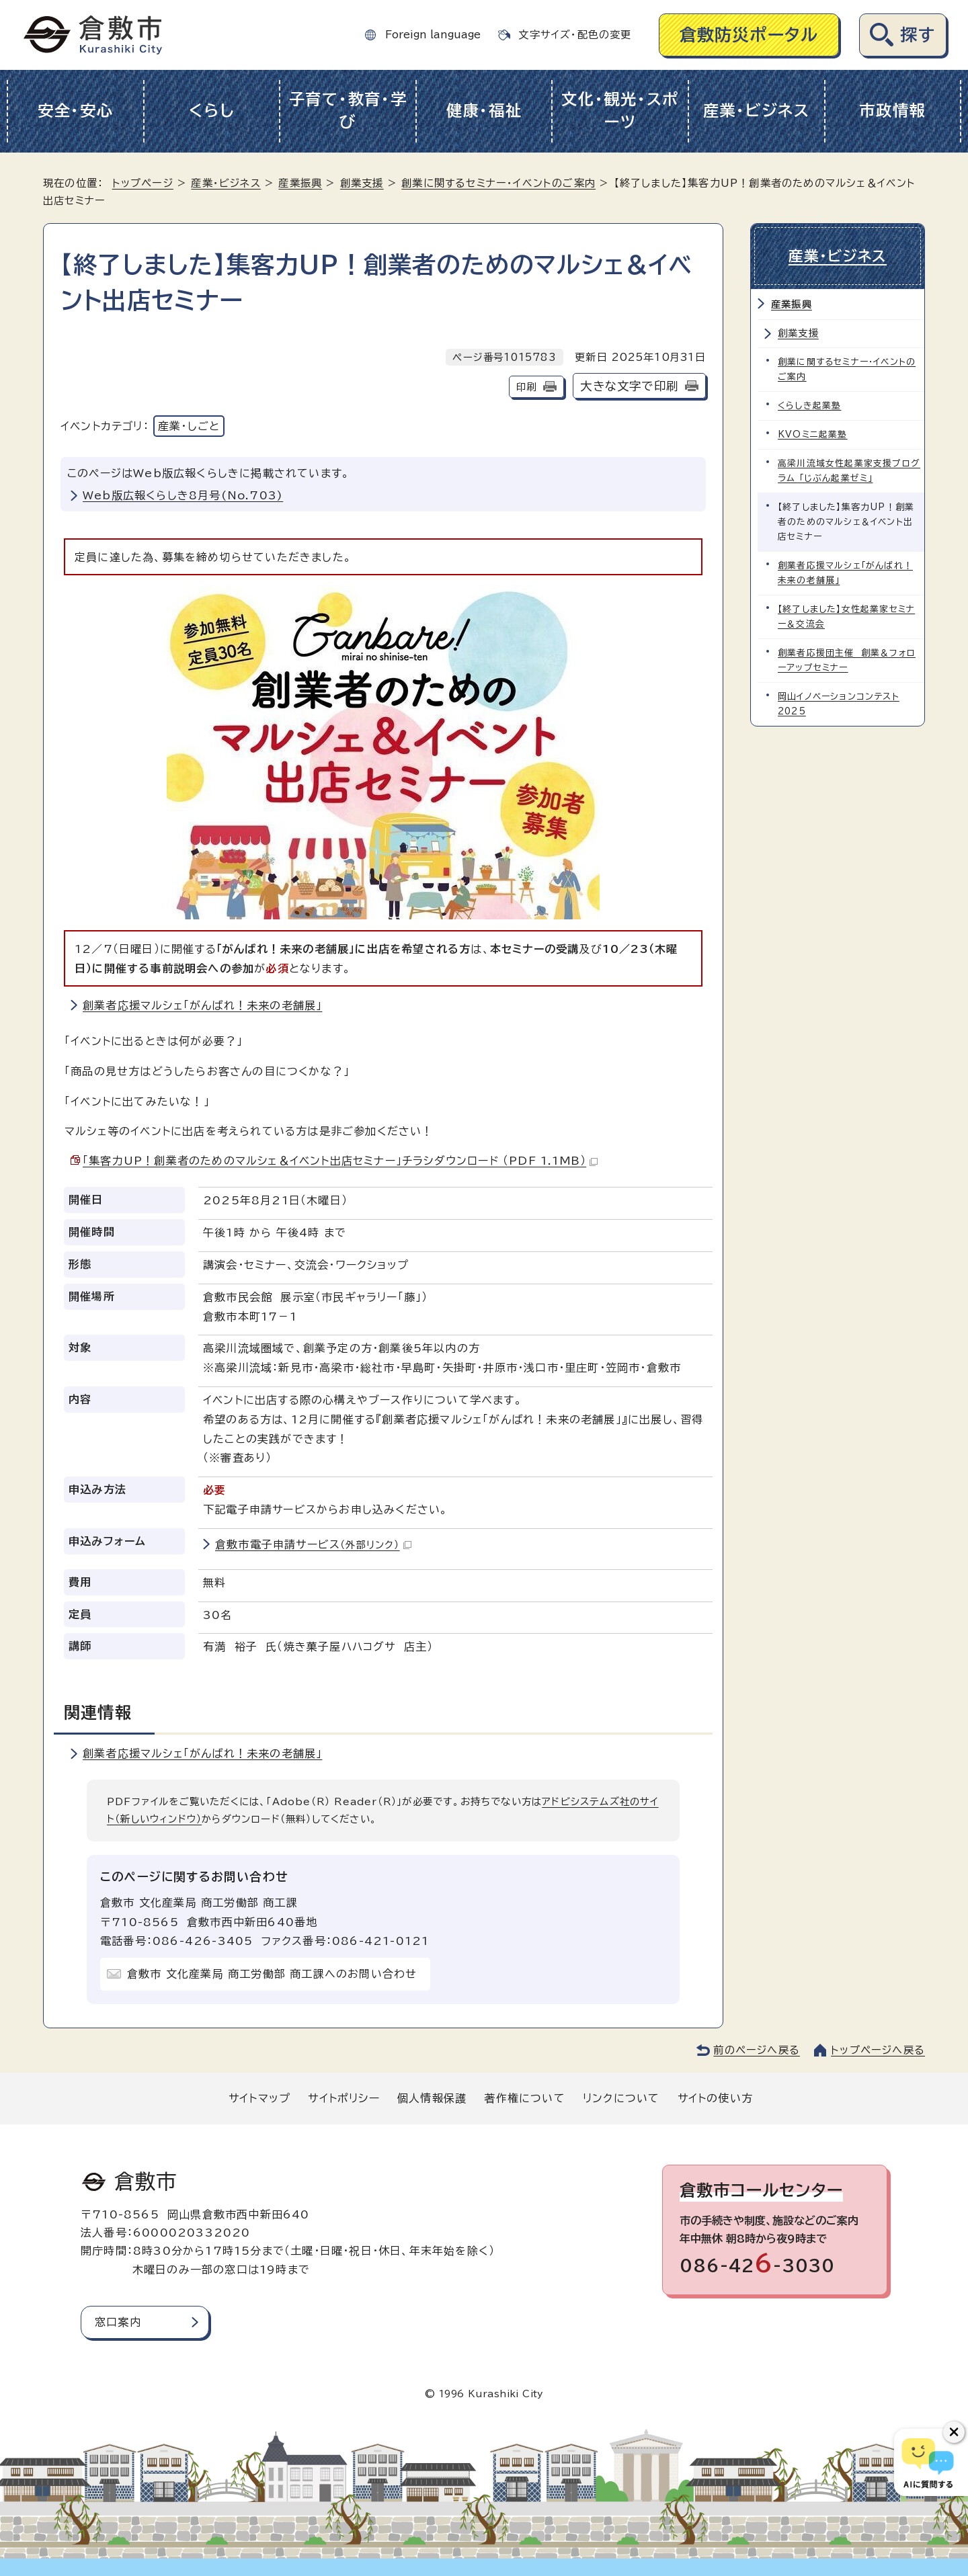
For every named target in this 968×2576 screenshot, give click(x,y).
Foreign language (433, 35)
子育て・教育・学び (348, 110)
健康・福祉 (484, 110)
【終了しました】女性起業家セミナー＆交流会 (846, 616)
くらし (211, 110)
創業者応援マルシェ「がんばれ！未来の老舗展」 (202, 1005)
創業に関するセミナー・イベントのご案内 (498, 183)
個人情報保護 (432, 2098)
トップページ (142, 183)
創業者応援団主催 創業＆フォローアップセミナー (847, 660)
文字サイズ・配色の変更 (574, 35)
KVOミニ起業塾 (813, 434)
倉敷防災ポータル (749, 34)
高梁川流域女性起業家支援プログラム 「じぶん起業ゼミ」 (849, 471)
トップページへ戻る (878, 2050)
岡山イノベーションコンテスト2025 (838, 704)
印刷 (526, 387)
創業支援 (362, 183)
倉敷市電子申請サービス (313, 1544)
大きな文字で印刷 (629, 386)
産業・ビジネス (756, 110)
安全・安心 (76, 110)
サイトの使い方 (715, 2098)
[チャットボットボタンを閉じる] (954, 2432)
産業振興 (300, 183)
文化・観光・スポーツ (620, 110)
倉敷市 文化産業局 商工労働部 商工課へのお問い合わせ (272, 1973)
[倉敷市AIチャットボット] (928, 2462)
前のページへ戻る (756, 2050)
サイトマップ (259, 2098)
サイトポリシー (343, 2098)
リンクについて (621, 2098)
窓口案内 (118, 2322)
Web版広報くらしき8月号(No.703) (183, 495)
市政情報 (892, 110)
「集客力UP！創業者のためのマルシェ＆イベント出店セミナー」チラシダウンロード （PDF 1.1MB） (340, 1160)
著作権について (524, 2098)
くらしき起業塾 (809, 405)
